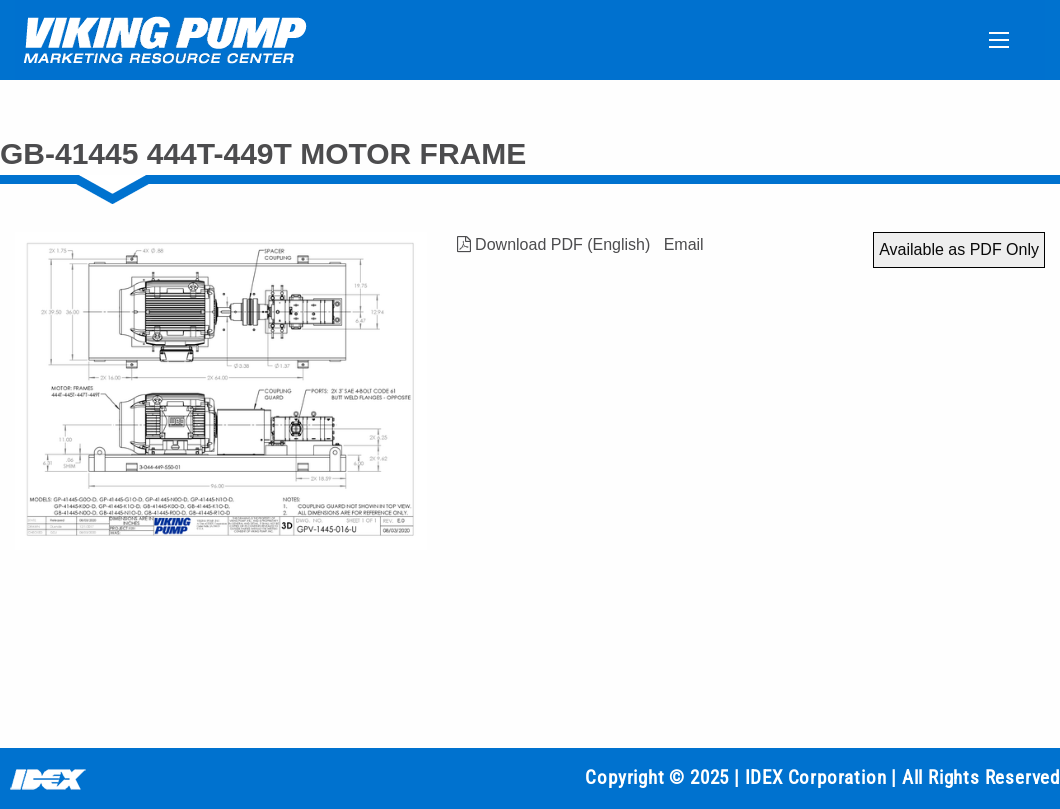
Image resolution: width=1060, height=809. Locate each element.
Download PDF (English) (554, 244)
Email (684, 244)
